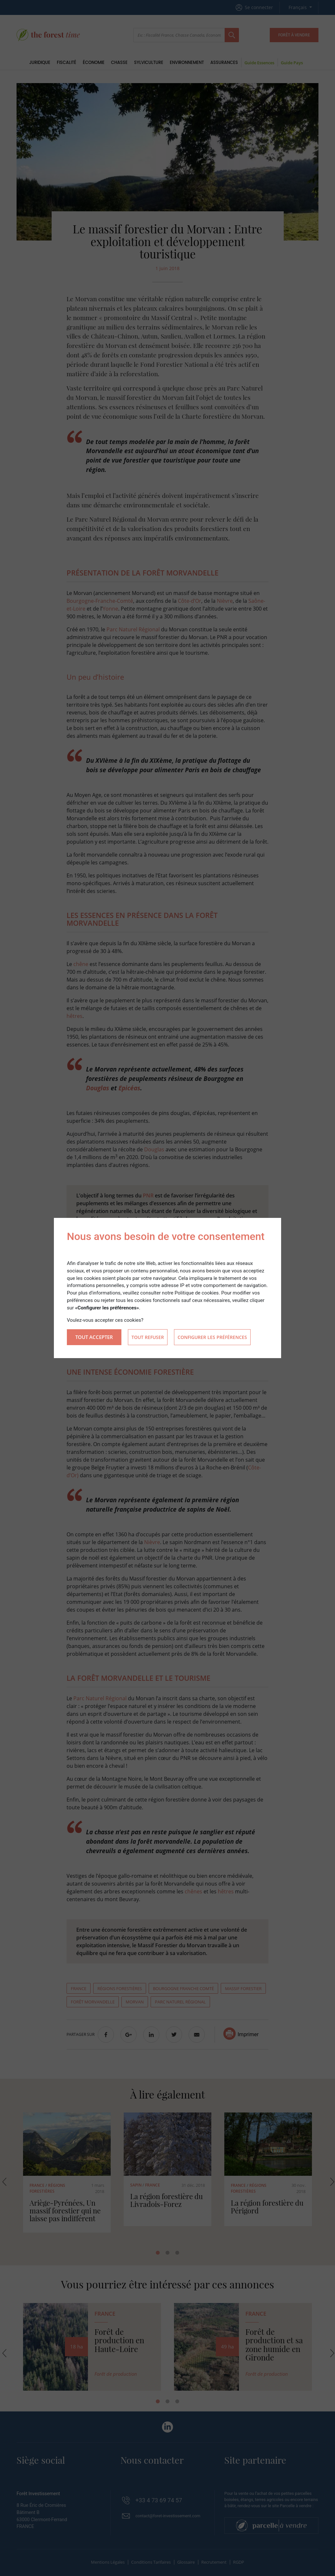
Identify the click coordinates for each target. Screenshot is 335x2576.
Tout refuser (147, 1337)
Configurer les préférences (212, 1337)
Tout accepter (94, 1337)
